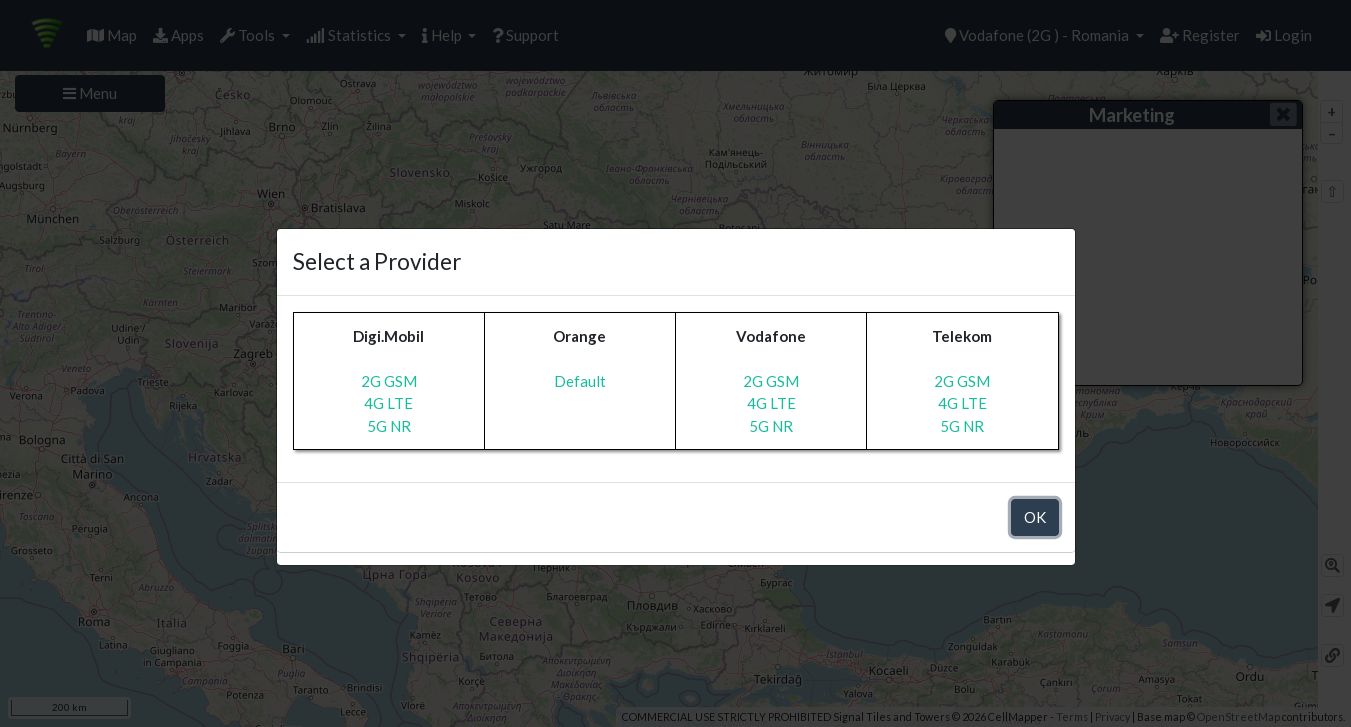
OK (1035, 517)
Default (580, 381)
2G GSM (389, 381)
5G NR (389, 426)
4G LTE (388, 403)
